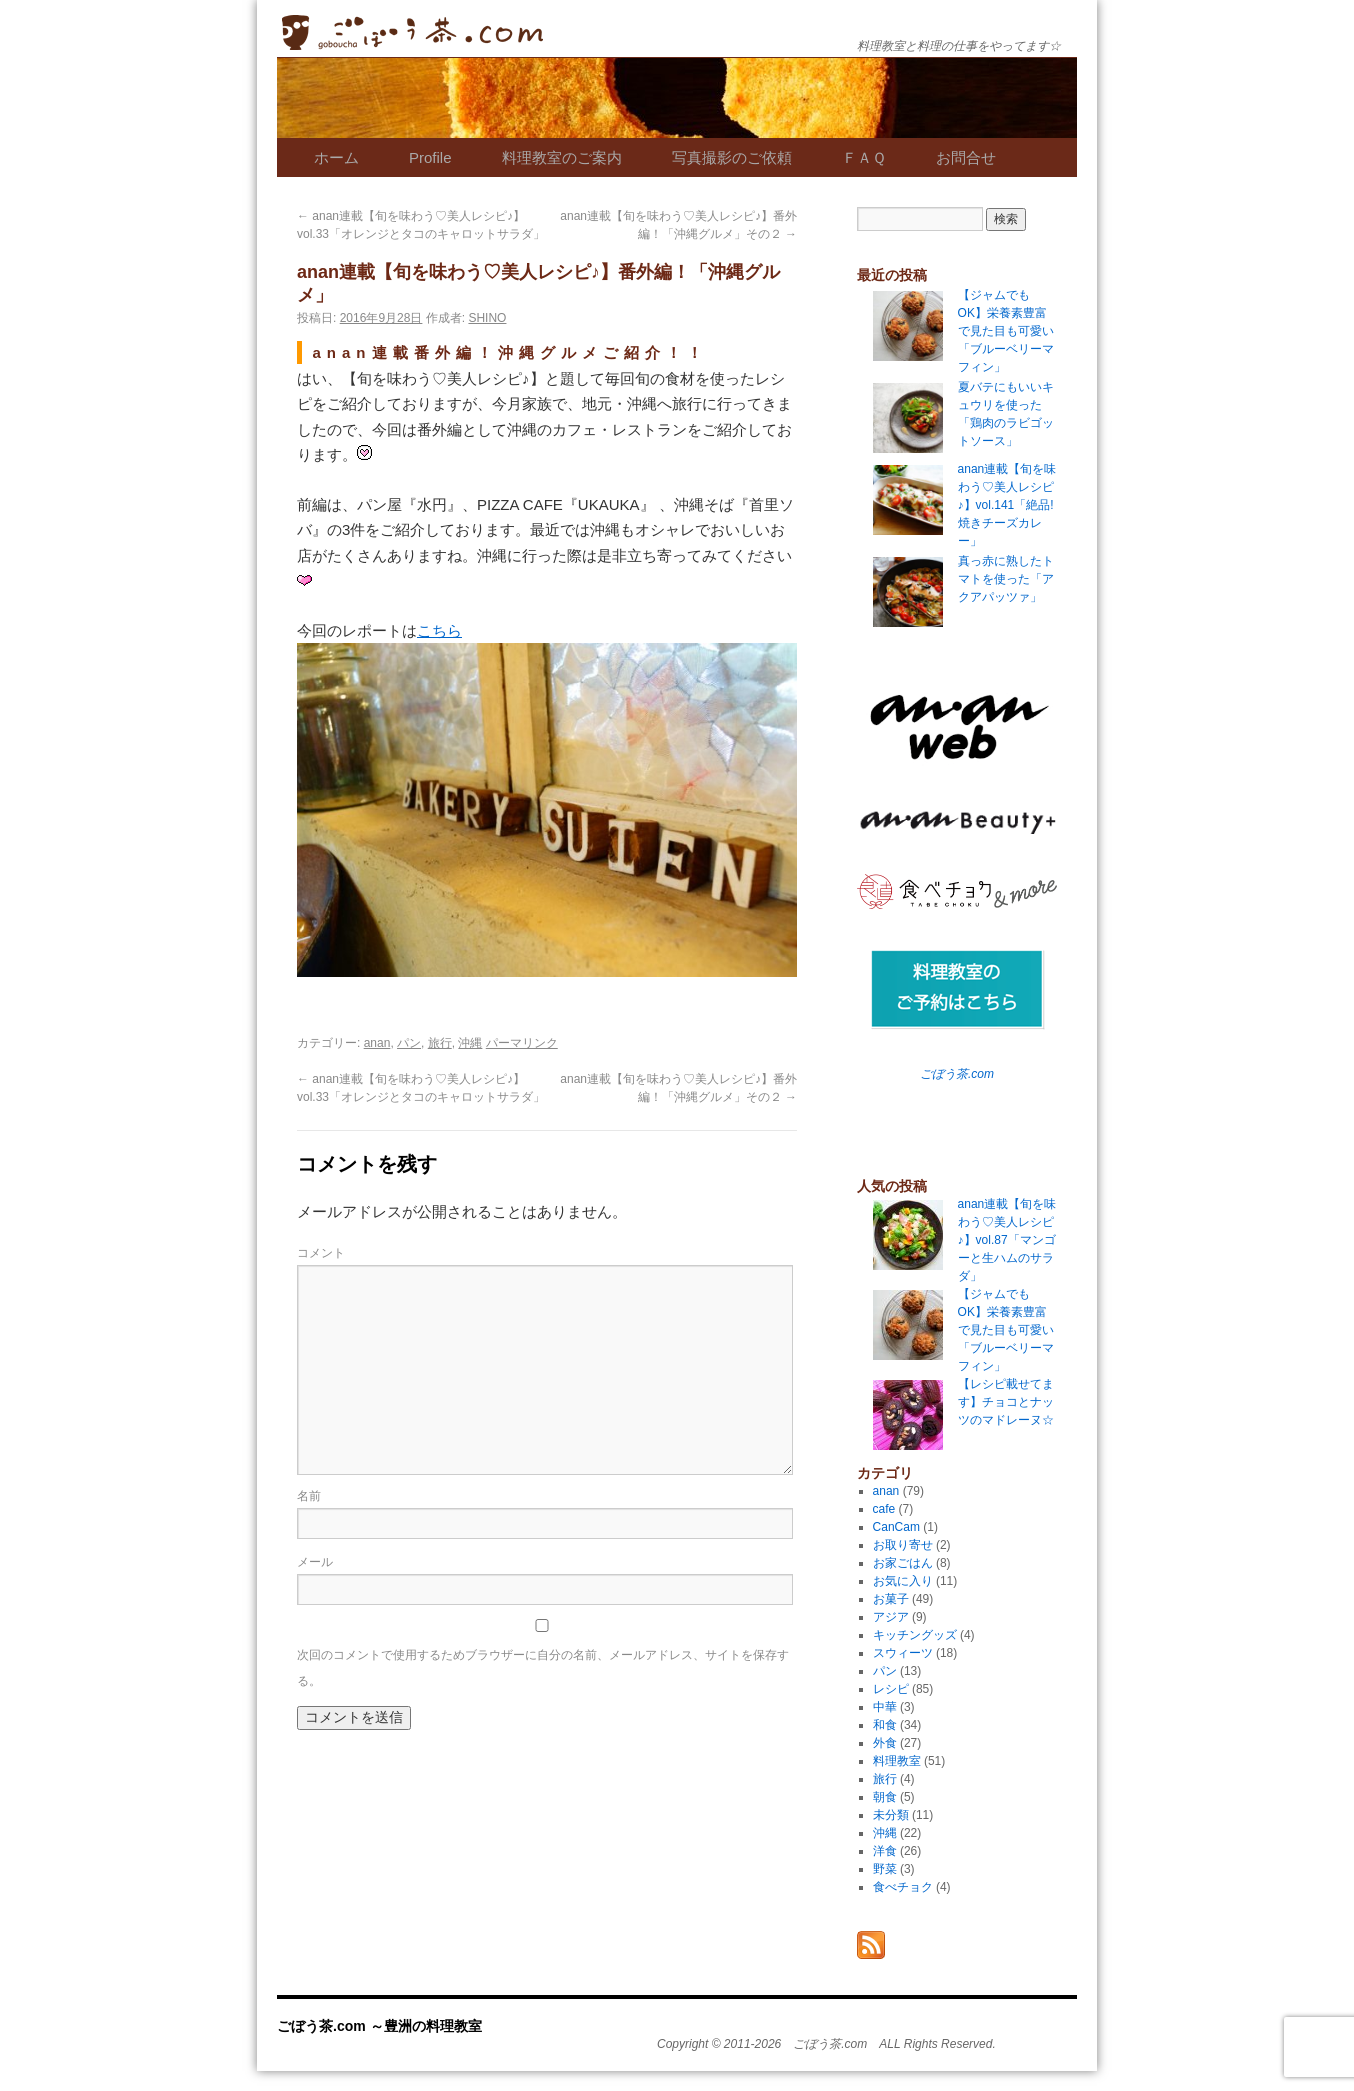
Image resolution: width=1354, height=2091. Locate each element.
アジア (891, 1617)
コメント (321, 1253)
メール (315, 1562)
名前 (309, 1496)
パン (409, 1043)
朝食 (885, 1797)
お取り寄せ (903, 1545)
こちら (439, 630)
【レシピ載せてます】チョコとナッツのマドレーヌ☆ (1006, 1402)
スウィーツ (903, 1653)
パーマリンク (522, 1043)
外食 (885, 1743)
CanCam (896, 1527)
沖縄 (470, 1043)
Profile (430, 157)
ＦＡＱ (864, 157)
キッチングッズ (915, 1635)
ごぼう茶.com (957, 1074)
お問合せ (966, 157)
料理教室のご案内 (562, 157)
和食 (885, 1725)
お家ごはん (903, 1563)
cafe (884, 1509)
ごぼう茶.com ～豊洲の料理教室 (412, 32)
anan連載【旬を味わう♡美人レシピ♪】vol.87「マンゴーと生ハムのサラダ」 (1007, 1240)
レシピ (891, 1689)
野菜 (885, 1869)
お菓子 (891, 1599)
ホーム (336, 157)
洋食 (885, 1851)
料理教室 (897, 1761)
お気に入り (903, 1581)
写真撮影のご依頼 (732, 157)
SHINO (487, 318)
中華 (885, 1707)
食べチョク (903, 1887)
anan (377, 1043)
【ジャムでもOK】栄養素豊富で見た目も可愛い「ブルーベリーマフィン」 (1006, 1330)
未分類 (891, 1815)
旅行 (440, 1043)
